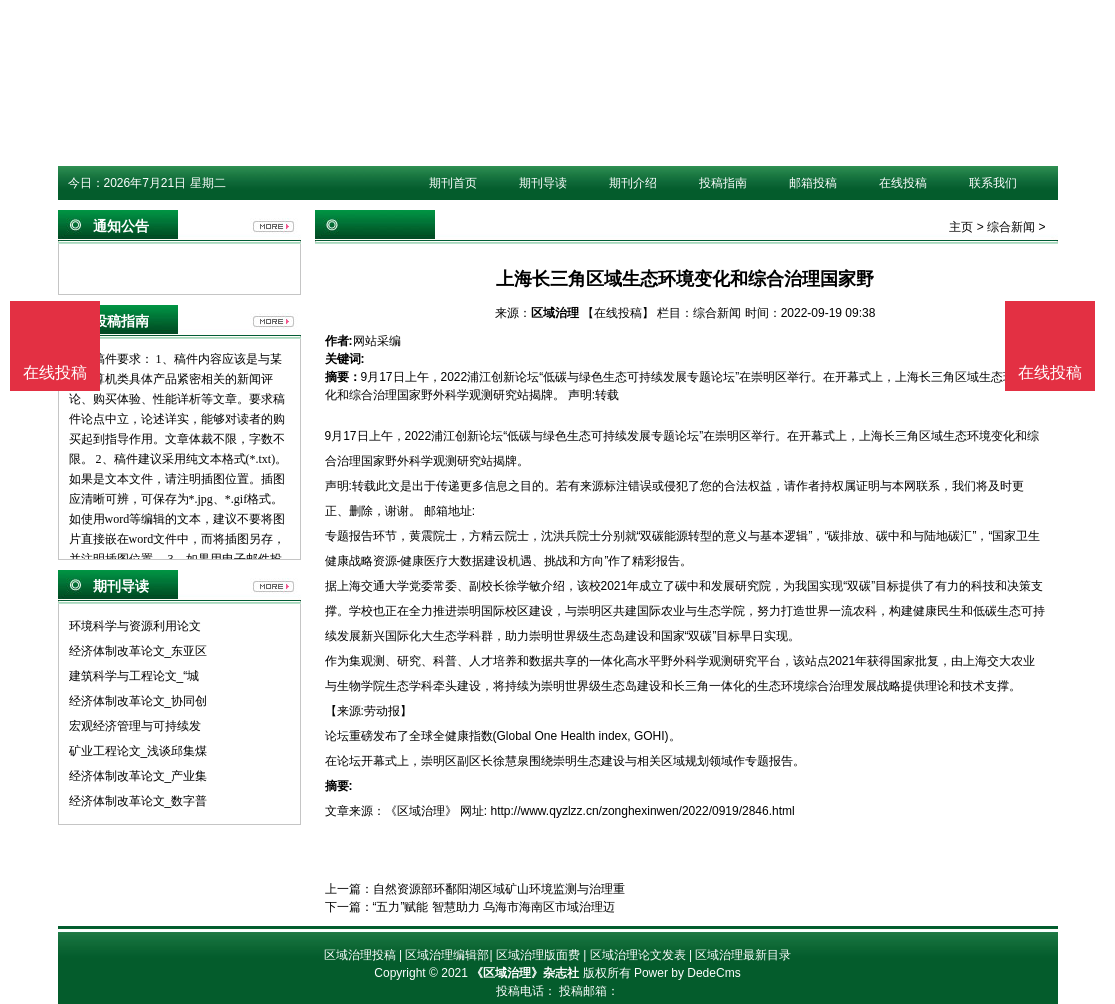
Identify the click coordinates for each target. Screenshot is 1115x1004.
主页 (961, 227)
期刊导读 (543, 183)
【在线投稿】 (618, 313)
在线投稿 (903, 183)
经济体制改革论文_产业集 (138, 776)
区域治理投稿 (360, 955)
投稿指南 (723, 183)
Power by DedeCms (687, 973)
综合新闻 (1011, 227)
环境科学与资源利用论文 (135, 626)
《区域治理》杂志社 (525, 973)
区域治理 (555, 313)
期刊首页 (453, 183)
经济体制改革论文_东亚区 (138, 651)
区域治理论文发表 (638, 955)
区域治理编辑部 (447, 955)
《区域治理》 (421, 811)
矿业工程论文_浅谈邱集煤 (138, 751)
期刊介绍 (633, 183)
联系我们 (993, 183)
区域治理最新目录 (743, 955)
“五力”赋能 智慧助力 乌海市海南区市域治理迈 (494, 907)
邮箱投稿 (813, 183)
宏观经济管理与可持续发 (135, 726)
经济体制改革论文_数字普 (138, 801)
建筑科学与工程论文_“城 (134, 676)
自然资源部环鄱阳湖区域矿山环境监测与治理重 (499, 889)
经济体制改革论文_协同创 (138, 701)
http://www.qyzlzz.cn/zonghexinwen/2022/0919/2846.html (643, 811)
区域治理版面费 (538, 955)
